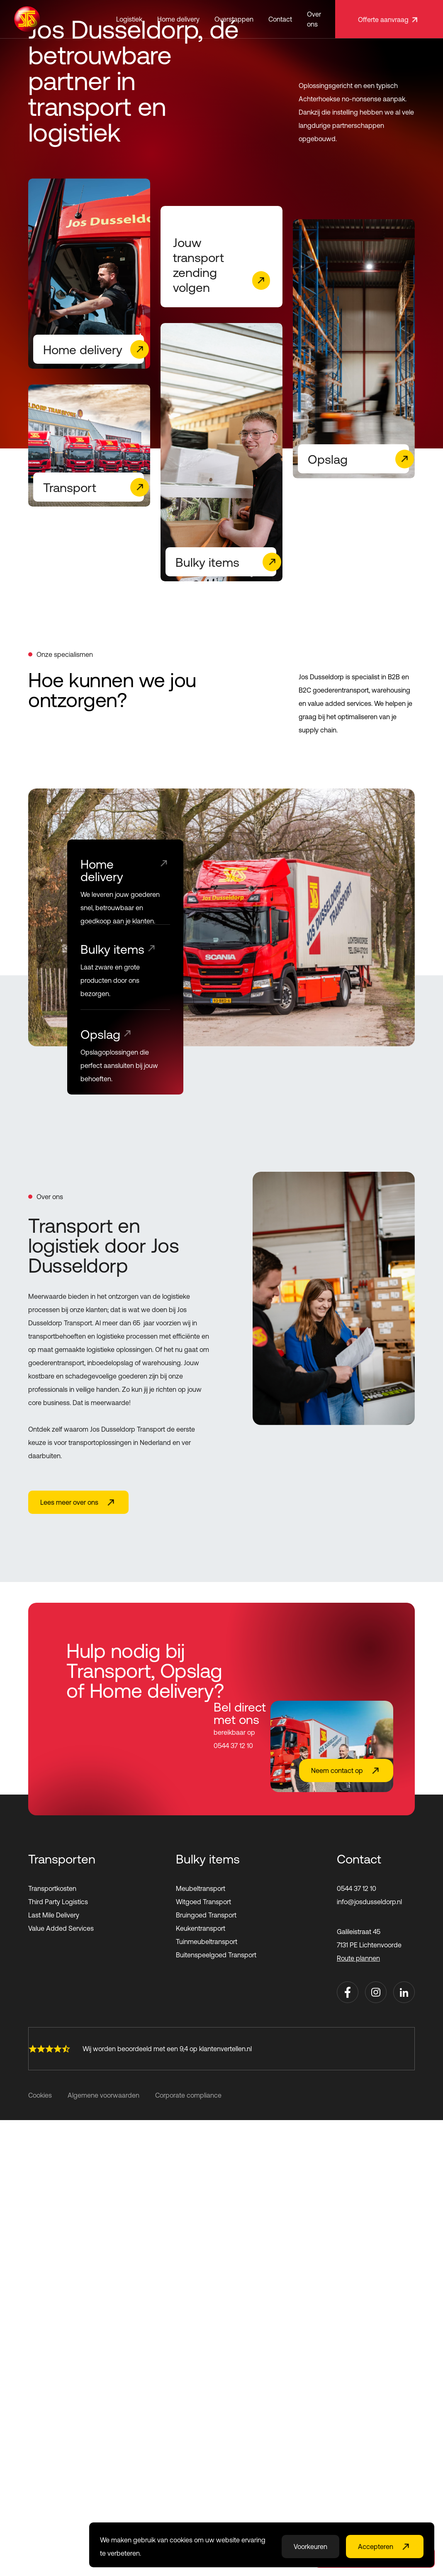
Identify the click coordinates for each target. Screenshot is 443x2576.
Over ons (314, 19)
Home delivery (178, 19)
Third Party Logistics (58, 1901)
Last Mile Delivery (53, 1915)
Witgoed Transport (203, 1901)
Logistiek (129, 19)
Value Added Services (61, 1928)
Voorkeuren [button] (310, 2546)
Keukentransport (200, 1928)
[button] (129, 19)
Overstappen (233, 19)
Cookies (40, 2095)
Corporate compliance (188, 2095)
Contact (280, 19)
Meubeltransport (200, 1888)
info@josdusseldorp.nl (369, 1901)
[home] (26, 19)
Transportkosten (52, 1888)
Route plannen (358, 1958)
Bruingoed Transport (206, 1915)
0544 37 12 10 (356, 1888)
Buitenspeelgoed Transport (216, 1955)
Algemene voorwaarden (103, 2095)
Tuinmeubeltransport (206, 1941)
